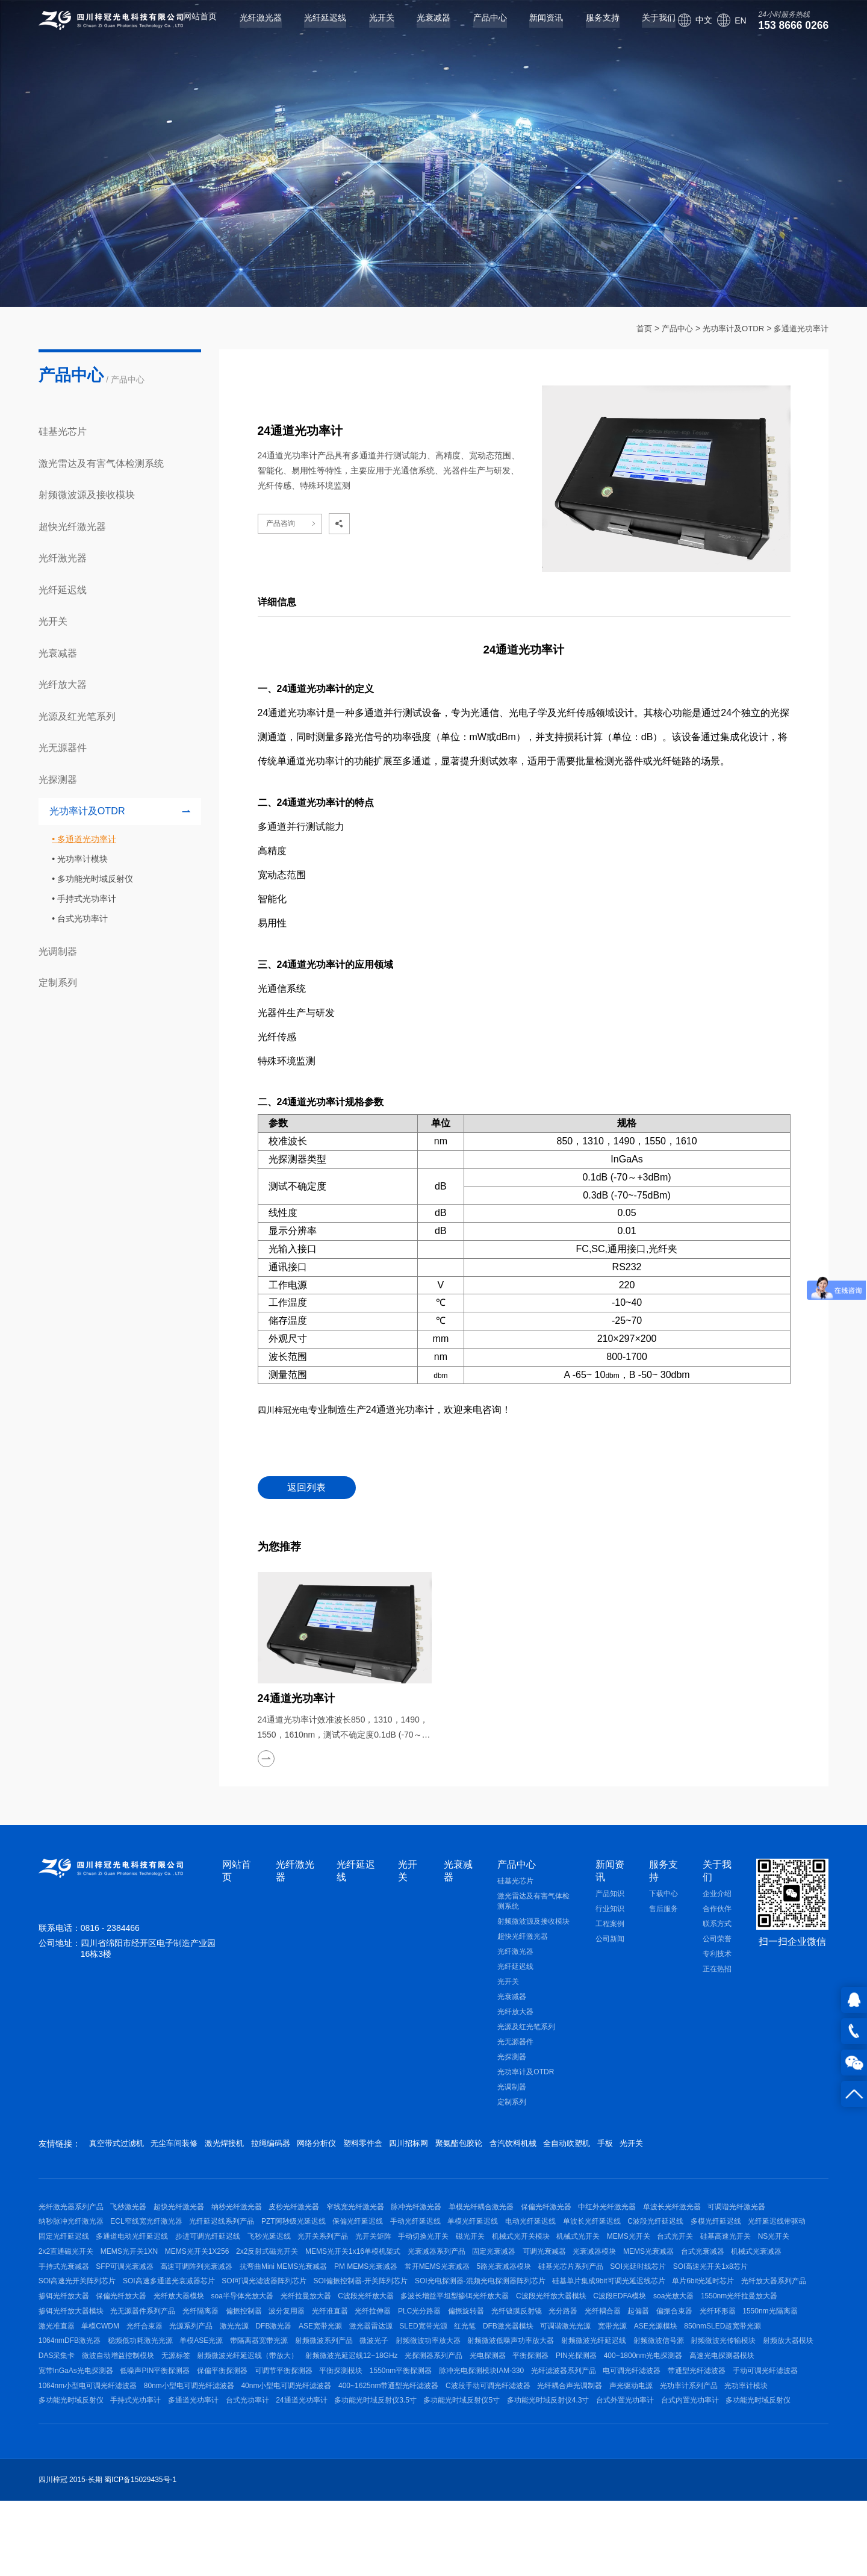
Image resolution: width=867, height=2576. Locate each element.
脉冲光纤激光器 (455, 2212)
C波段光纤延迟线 (786, 2231)
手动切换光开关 (598, 2251)
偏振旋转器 (262, 2366)
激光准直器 (671, 2366)
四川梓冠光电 (286, 1410)
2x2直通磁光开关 (281, 2270)
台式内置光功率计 (234, 2501)
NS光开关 (225, 2270)
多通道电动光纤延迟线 (274, 2251)
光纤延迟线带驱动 (131, 2251)
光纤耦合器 (418, 2366)
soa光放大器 (400, 2347)
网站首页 (185, 27)
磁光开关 (651, 2251)
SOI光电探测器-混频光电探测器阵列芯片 (104, 2328)
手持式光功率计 (86, 898)
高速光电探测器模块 (71, 2443)
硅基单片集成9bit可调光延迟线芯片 (238, 2328)
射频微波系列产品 (274, 2405)
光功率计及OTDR (727, 328)
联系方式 (717, 1926)
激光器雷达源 (266, 2385)
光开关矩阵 (541, 2251)
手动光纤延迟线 (519, 2231)
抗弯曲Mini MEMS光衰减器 (601, 2289)
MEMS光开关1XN (351, 2270)
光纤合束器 (772, 2366)
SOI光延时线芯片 (213, 2308)
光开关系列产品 (484, 2251)
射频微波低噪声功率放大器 (481, 2405)
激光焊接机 (247, 2146)
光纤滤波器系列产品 (688, 2443)
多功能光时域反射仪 (95, 879)
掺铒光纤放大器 (488, 2328)
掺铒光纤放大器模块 (556, 2347)
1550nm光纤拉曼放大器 (472, 2347)
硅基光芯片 (63, 431)
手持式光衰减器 (362, 2289)
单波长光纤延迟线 (715, 2231)
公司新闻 (609, 1941)
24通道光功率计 (512, 2482)
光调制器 (58, 951)
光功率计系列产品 (124, 2482)
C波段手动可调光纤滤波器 (664, 2463)
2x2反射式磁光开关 (502, 2270)
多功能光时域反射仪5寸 (686, 2482)
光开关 (367, 27)
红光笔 (373, 2385)
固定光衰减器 (749, 2270)
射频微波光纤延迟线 (570, 2405)
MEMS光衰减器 (177, 2289)
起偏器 (460, 2366)
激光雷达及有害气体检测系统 (101, 463)
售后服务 (663, 1911)
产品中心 (476, 27)
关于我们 (644, 27)
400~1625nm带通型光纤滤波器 (558, 2463)
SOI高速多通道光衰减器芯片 (480, 2308)
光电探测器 (527, 2424)
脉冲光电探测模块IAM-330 (599, 2443)
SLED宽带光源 (325, 2385)
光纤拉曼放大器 (757, 2328)
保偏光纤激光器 (598, 2212)
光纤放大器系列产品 (417, 2328)
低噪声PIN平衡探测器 (240, 2443)
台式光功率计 (82, 918)
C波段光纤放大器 (67, 2347)
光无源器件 (63, 747)
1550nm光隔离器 (612, 2366)
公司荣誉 (717, 1941)
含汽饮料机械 (593, 2146)
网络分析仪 (358, 2146)
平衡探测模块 (445, 2443)
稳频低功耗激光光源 (71, 2405)
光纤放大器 (63, 684)
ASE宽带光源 (209, 2385)
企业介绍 (717, 1896)
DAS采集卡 (57, 2424)
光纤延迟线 (311, 27)
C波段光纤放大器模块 (264, 2347)
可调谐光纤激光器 (67, 2231)
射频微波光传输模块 (712, 2405)
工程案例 (609, 1926)
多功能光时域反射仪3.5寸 (593, 2482)
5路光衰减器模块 (66, 2308)
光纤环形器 (553, 2366)
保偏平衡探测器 (313, 2443)
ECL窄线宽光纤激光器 (224, 2231)
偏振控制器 (749, 2347)
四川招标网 (470, 2146)
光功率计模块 (82, 859)
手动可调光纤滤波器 (142, 2463)
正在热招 (717, 1971)
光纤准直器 (106, 2366)
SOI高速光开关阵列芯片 (381, 2308)
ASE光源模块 (590, 2385)
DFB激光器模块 (423, 2385)
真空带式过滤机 (118, 2146)
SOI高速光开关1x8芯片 (292, 2308)
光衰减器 (419, 27)
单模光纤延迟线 (583, 2231)
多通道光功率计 (798, 328)
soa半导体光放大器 (687, 2328)
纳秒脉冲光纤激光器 (142, 2231)
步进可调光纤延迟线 (356, 2251)
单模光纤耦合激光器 (526, 2212)
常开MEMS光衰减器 (768, 2289)
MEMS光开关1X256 (426, 2270)
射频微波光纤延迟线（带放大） (267, 2424)
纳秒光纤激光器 (256, 2212)
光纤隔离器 (700, 2347)
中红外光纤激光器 (666, 2212)
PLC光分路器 (208, 2366)
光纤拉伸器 (156, 2366)
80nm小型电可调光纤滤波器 (345, 2463)
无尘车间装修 (186, 2146)
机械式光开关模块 (709, 2251)
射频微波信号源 (642, 2405)
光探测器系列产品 (467, 2424)
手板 (705, 2146)
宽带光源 (540, 2385)
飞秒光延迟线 (424, 2251)
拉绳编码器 (302, 2146)
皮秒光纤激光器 (320, 2212)
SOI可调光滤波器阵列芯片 (581, 2308)
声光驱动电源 (60, 2482)
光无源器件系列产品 (635, 2347)
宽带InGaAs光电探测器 (154, 2443)
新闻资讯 (531, 27)
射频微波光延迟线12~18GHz (377, 2424)
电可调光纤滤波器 (763, 2443)
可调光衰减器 (60, 2289)
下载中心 (663, 1896)
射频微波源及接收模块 (87, 494)
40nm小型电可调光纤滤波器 (449, 2463)
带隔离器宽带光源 (203, 2405)
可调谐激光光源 (487, 2385)
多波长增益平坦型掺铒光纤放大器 (162, 2347)
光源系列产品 (60, 2385)
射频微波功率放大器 (391, 2405)
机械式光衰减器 (298, 2289)
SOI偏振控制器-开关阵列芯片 (685, 2308)
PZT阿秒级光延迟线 (384, 2231)
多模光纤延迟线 (64, 2251)
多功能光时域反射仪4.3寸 (80, 2501)
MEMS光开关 (60, 2270)
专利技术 (717, 1956)
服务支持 (588, 27)
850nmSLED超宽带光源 (664, 2385)
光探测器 (58, 779)
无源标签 (188, 2424)
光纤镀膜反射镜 (319, 2366)
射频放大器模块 (784, 2405)
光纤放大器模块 (616, 2328)
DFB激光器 (156, 2385)
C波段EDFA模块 (340, 2347)
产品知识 (609, 1896)
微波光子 (331, 2405)
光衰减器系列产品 (685, 2270)
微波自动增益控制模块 (125, 2424)
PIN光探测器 (628, 2424)
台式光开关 (113, 2270)
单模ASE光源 (138, 2405)
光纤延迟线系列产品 (306, 2231)
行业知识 (609, 1911)
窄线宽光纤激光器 (388, 2212)
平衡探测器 (577, 2424)
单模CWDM (722, 2366)
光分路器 (372, 2366)
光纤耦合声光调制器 (752, 2463)
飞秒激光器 (135, 2212)
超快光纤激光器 (72, 526)
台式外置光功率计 (163, 2501)
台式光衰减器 (237, 2289)
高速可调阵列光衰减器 (509, 2289)
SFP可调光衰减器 (430, 2289)
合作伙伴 (717, 1911)
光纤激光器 (246, 27)
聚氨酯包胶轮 (529, 2146)
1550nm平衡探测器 (512, 2443)
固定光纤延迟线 (199, 2251)
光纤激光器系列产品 (71, 2212)
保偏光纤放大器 (552, 2328)
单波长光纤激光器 (737, 2212)
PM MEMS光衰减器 (690, 2289)
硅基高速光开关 (170, 2270)
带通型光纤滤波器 (67, 2463)
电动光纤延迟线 (648, 2231)
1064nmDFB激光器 (747, 2385)
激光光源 (109, 2385)
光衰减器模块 (116, 2289)
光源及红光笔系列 (77, 716)
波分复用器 (57, 2366)
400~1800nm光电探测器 (702, 2424)
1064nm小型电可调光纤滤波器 (237, 2463)
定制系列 (58, 982)
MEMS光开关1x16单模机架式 (594, 2270)
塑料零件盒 (414, 2146)
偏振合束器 (503, 2366)
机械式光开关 (772, 2251)
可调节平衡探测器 (382, 2443)
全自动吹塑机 (657, 2146)
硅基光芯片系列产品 (139, 2308)
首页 (632, 328)
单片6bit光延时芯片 (340, 2328)
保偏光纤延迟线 (455, 2231)
